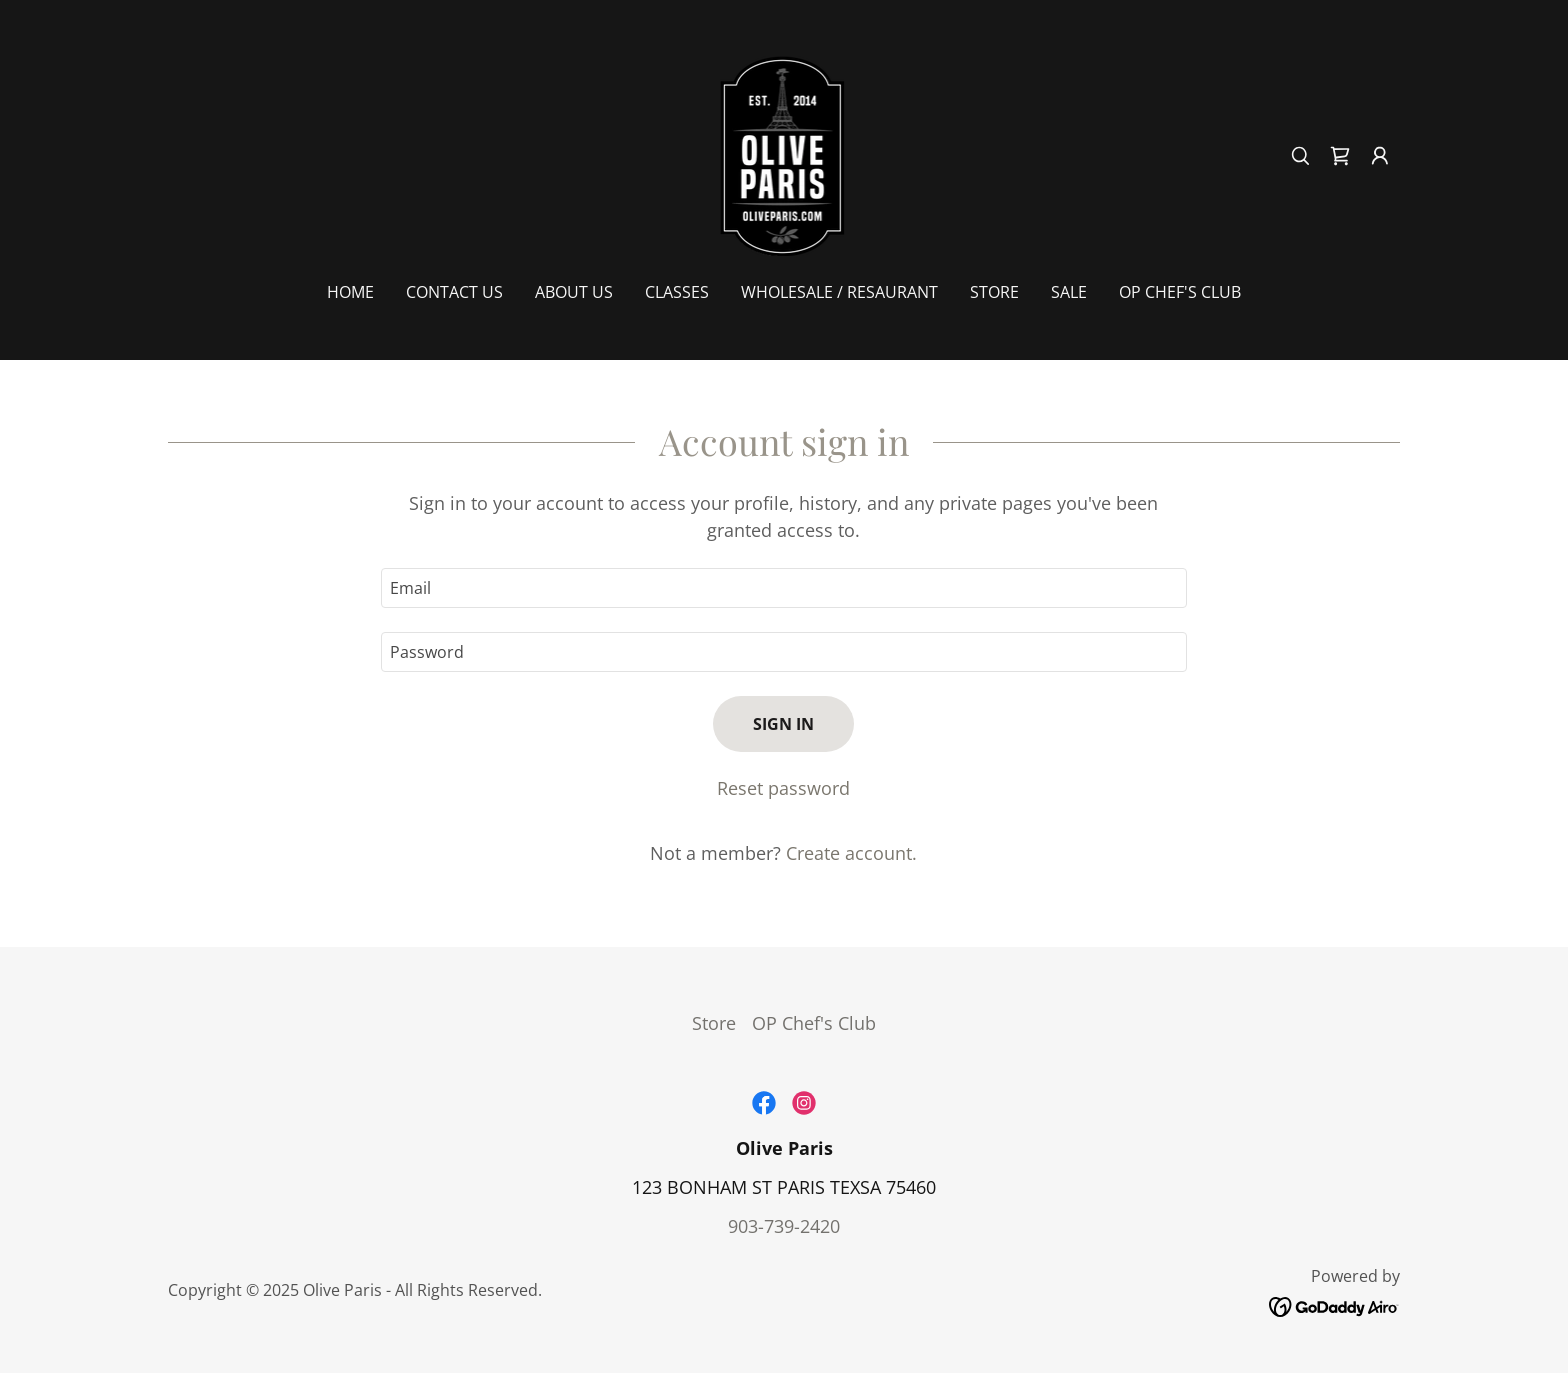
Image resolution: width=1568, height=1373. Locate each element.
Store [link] (994, 292)
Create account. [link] (851, 853)
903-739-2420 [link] (784, 1226)
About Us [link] (574, 292)
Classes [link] (677, 292)
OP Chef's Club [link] (1180, 292)
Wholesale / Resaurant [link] (839, 292)
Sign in (783, 724)
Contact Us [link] (454, 292)
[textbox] (783, 588)
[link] (784, 154)
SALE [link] (1069, 292)
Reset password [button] (783, 788)
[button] (1380, 156)
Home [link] (350, 292)
